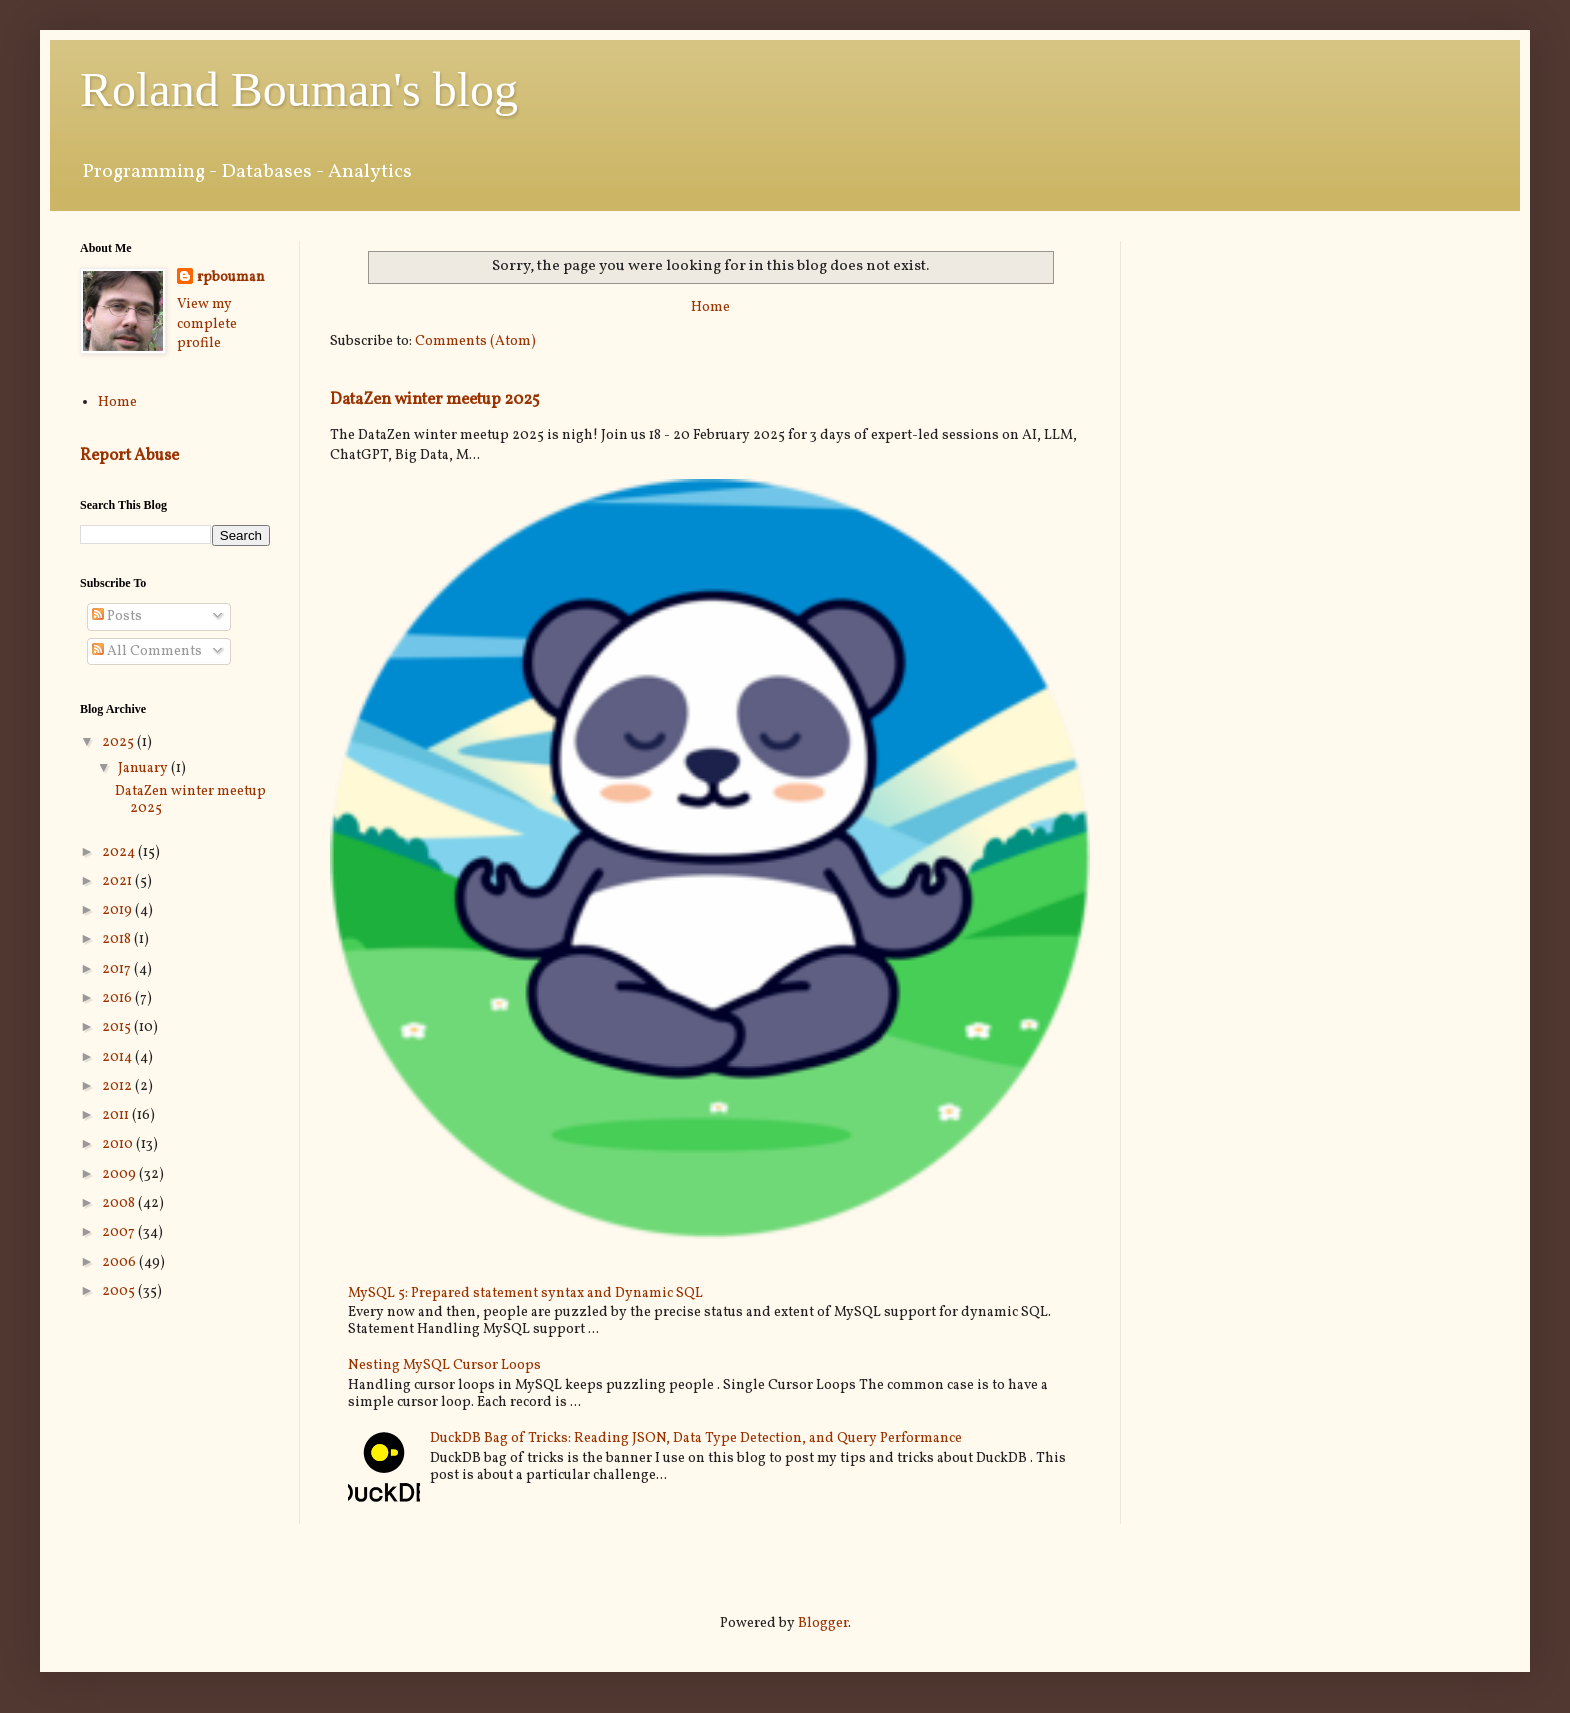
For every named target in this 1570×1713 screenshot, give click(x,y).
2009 (120, 1174)
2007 (120, 1232)
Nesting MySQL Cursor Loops (444, 1365)
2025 (119, 742)
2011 (117, 1115)
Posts (117, 616)
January (144, 768)
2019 (118, 910)
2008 (120, 1203)
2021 (118, 881)
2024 (120, 852)
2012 (118, 1086)
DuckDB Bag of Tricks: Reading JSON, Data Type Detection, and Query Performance (696, 1438)
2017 (118, 969)
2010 (119, 1144)
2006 (120, 1262)
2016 (118, 998)
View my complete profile (207, 324)
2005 (120, 1291)
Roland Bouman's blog (299, 89)
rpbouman (231, 277)
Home (710, 307)
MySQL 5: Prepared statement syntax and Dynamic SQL (525, 1293)
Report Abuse (129, 455)
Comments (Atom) (475, 341)
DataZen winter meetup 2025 (435, 399)
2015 (118, 1027)
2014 (118, 1057)
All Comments (147, 651)
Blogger (823, 1623)
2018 (118, 939)
